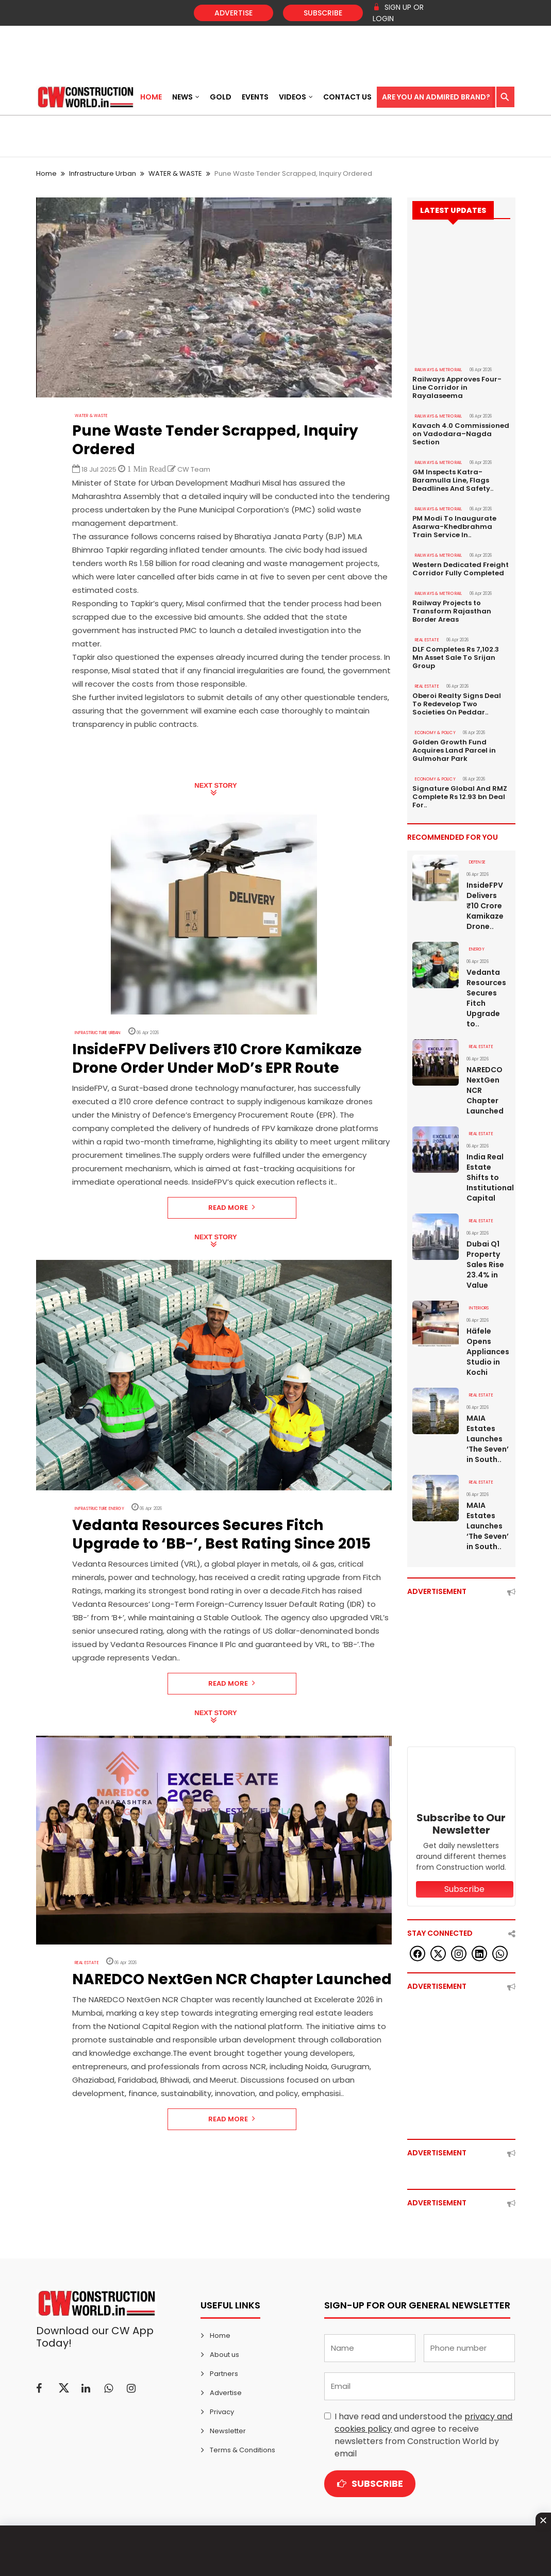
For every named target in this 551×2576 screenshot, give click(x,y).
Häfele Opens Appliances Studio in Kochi (487, 1351)
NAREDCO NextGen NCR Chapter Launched (485, 1090)
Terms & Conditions (242, 2450)
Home (151, 97)
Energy (477, 949)
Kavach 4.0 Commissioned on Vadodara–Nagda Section (460, 434)
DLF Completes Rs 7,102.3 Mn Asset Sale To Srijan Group (455, 657)
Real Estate (87, 1963)
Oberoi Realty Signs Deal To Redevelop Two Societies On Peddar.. (456, 704)
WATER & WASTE (175, 173)
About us (224, 2354)
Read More (231, 1207)
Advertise (233, 13)
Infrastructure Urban (102, 173)
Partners (224, 2374)
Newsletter (228, 2431)
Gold (220, 97)
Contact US (347, 97)
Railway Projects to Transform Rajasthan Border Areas (451, 611)
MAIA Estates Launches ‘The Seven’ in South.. (487, 1439)
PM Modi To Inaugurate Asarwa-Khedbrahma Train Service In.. (454, 526)
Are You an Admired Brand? (436, 97)
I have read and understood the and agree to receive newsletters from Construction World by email (423, 2435)
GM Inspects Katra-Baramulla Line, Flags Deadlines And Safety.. (452, 480)
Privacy (222, 2412)
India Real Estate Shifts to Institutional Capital (488, 1177)
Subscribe (323, 13)
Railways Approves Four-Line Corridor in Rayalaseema (457, 387)
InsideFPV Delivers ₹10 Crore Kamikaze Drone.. (485, 906)
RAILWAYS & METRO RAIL (438, 370)
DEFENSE (477, 862)
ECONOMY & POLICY (435, 733)
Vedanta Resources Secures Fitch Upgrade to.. (486, 998)
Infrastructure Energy (99, 1508)
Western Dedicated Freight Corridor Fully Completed (460, 569)
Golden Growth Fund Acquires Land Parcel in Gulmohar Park (454, 750)
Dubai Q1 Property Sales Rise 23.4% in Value (485, 1264)
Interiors (479, 1308)
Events (255, 97)
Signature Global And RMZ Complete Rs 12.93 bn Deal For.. (459, 797)
